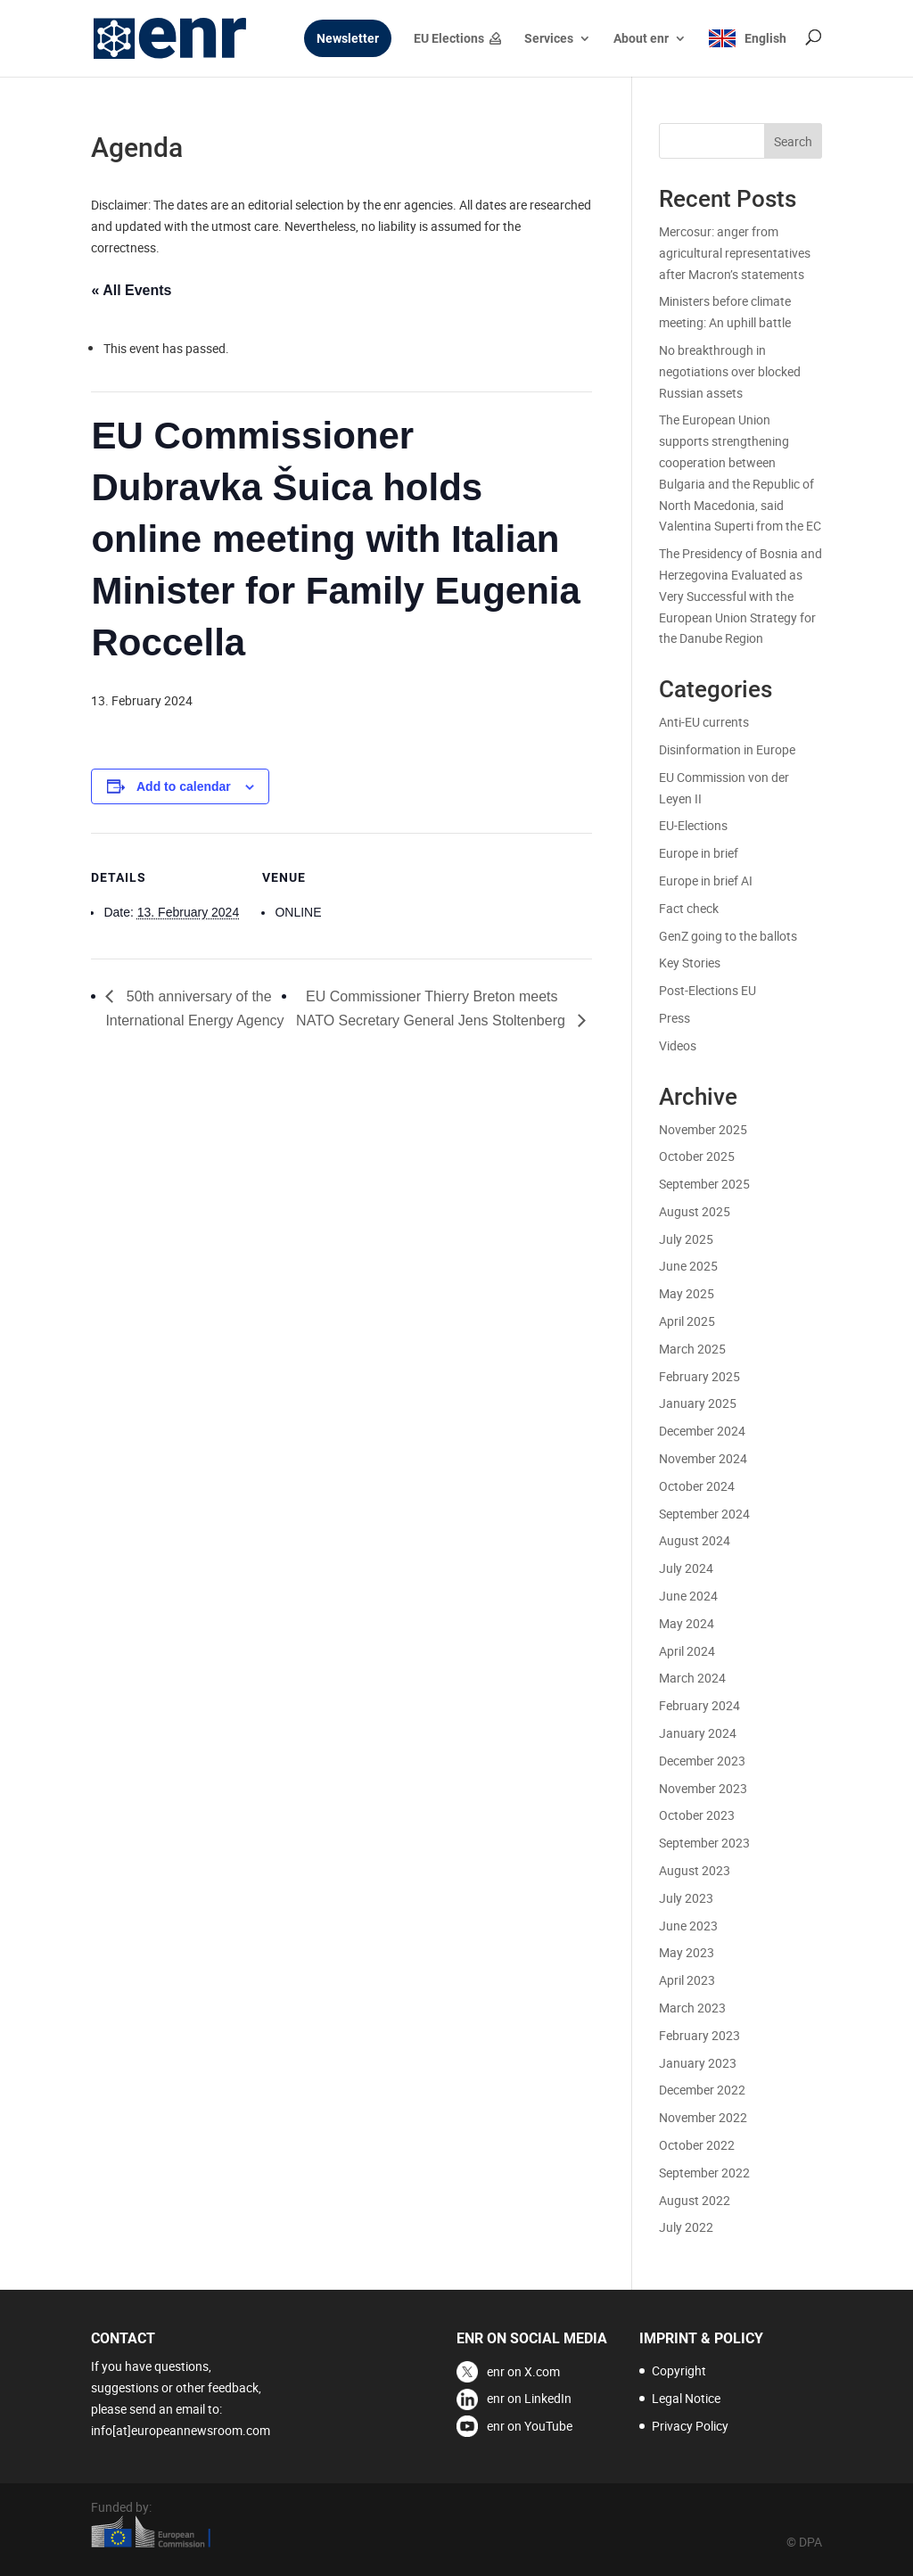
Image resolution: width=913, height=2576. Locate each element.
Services (548, 38)
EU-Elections (693, 825)
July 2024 (686, 1568)
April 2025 (687, 1321)
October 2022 (697, 2144)
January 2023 (697, 2062)
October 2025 (697, 1156)
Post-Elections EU (707, 990)
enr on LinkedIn (529, 2398)
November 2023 (703, 1788)
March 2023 (692, 2007)
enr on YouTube (529, 2425)
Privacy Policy (690, 2425)
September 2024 (704, 1513)
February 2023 (699, 2035)
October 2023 (697, 1814)
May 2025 (686, 1293)
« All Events (131, 290)
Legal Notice (686, 2398)
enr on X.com (523, 2371)
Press (674, 1017)
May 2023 (686, 1952)
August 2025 (694, 1211)
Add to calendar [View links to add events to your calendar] (183, 786)
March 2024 (692, 1677)
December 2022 (702, 2089)
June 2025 (688, 1265)
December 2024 (702, 1430)
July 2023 (686, 1897)
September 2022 (704, 2172)
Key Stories (689, 962)
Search (793, 141)
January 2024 (697, 1732)
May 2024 (686, 1623)
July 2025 (686, 1238)
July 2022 (686, 2226)
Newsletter (348, 38)
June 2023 (688, 1925)
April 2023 (687, 1979)
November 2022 (703, 2117)
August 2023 (694, 1870)
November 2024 (703, 1458)
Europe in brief (698, 852)
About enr (641, 38)
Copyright (679, 2370)
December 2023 (702, 1760)
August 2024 (694, 1540)
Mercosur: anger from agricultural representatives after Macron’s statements (734, 253)
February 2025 (699, 1376)
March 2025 (692, 1348)
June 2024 (688, 1595)
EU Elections (449, 38)
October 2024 (697, 1485)
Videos (677, 1045)
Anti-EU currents (704, 721)
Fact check (689, 908)
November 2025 (703, 1129)
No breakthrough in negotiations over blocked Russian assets (730, 371)
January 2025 (697, 1403)
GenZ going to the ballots (728, 935)
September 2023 (704, 1842)
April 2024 (687, 1650)
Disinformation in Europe (727, 749)
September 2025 (704, 1183)
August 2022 (694, 2200)
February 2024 (699, 1705)
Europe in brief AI (706, 880)
